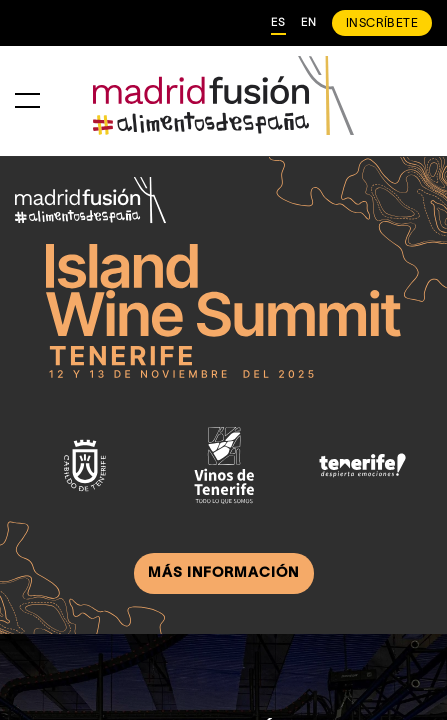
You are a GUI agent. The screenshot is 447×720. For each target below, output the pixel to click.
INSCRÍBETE (382, 23)
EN (309, 23)
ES (278, 23)
